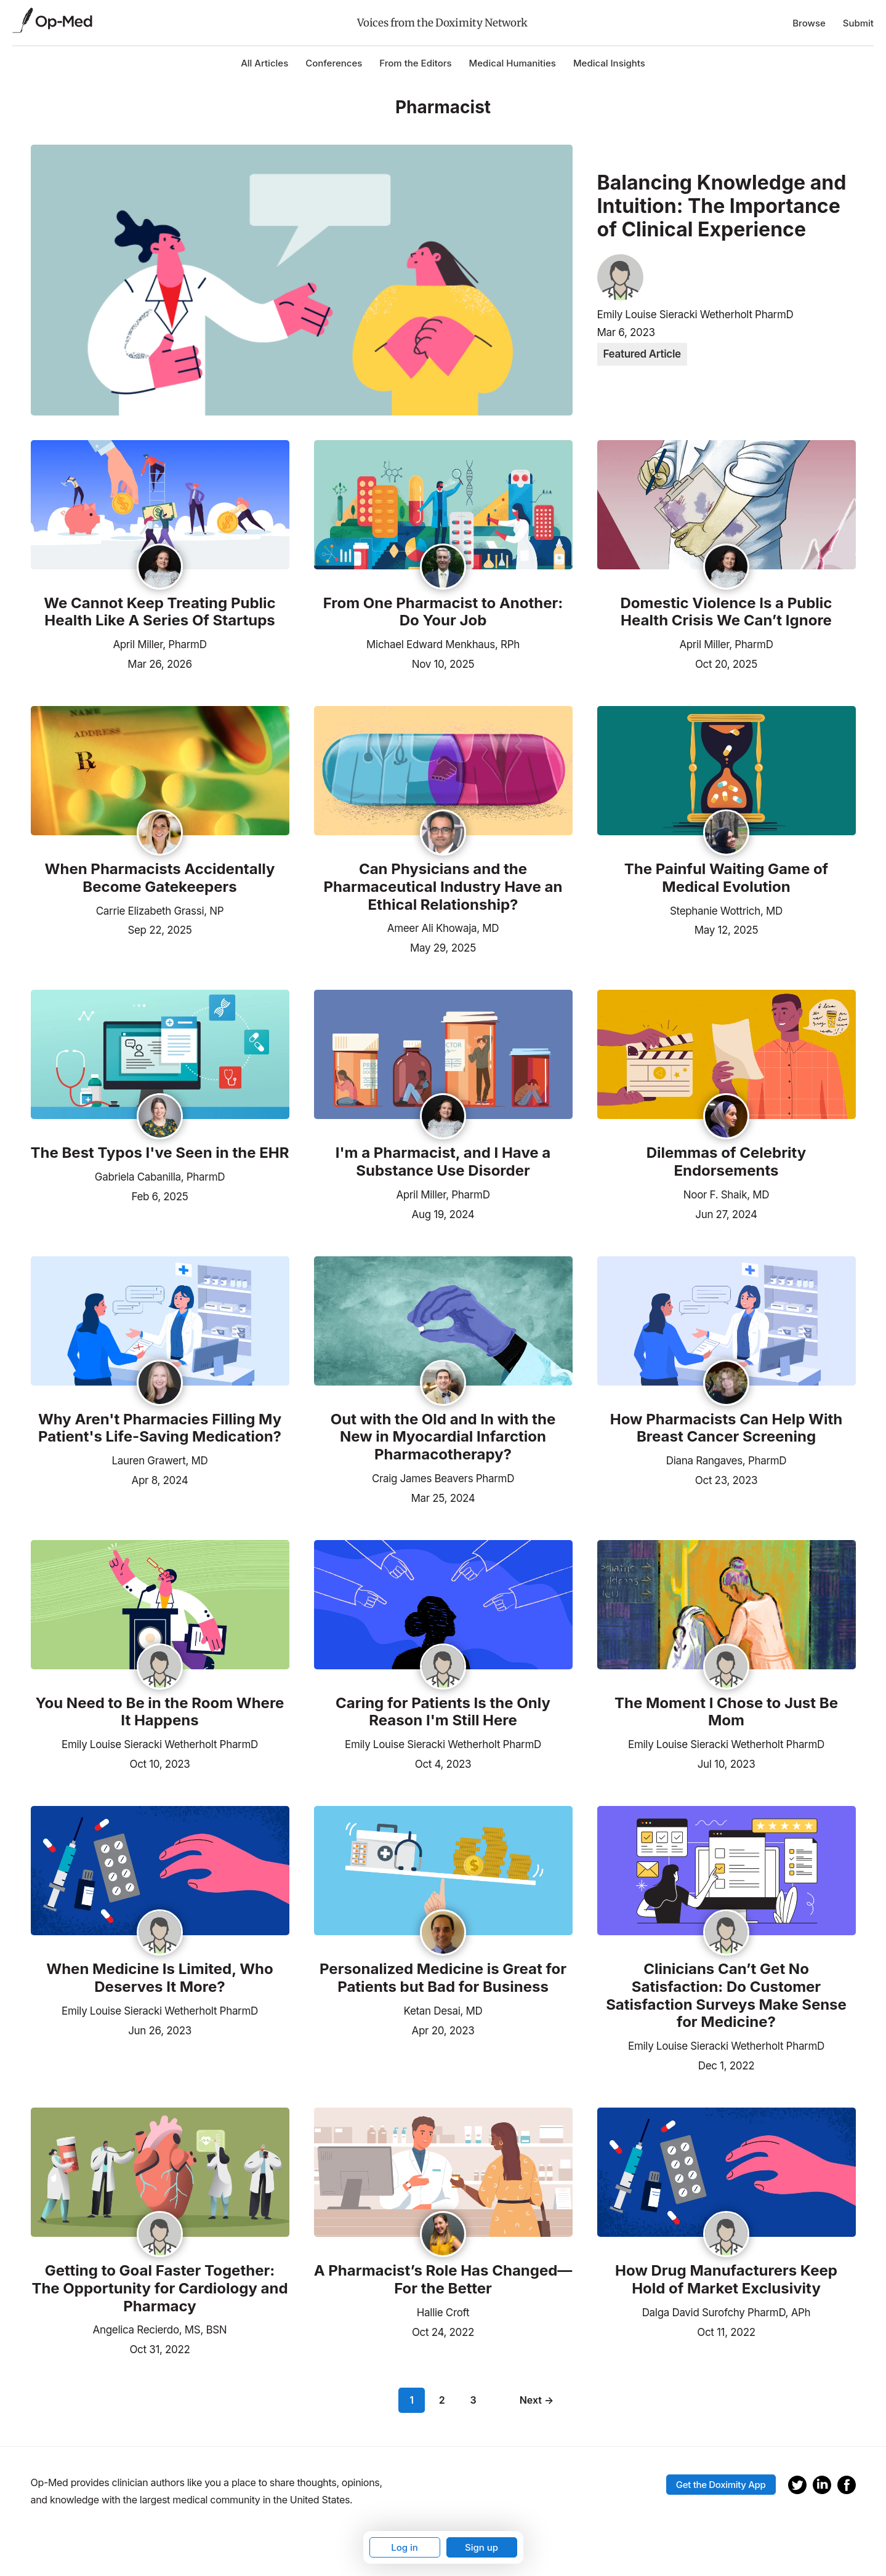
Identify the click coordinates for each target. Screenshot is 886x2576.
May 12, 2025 (727, 928)
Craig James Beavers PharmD (443, 1478)
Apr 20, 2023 (443, 2029)
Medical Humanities (512, 63)
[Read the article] (160, 505)
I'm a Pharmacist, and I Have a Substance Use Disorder (443, 1161)
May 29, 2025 (443, 946)
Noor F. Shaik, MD (726, 1195)
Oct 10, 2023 (159, 1762)
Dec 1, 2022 (726, 2064)
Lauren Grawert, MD (160, 1461)
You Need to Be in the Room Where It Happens (160, 1712)
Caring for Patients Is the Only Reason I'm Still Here (443, 1712)
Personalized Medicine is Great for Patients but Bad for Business (443, 1978)
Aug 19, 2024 (442, 1213)
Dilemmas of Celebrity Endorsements (726, 1161)
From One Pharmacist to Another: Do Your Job (443, 612)
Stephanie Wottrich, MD (726, 911)
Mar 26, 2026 (159, 663)
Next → (537, 2400)
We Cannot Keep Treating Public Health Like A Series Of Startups (159, 612)
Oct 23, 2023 (726, 1479)
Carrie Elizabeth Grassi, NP (160, 911)
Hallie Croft (443, 2312)
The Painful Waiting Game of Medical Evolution (726, 878)
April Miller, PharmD (159, 644)
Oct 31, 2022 (159, 2348)
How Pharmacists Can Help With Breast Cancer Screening (726, 1428)
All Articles (264, 63)
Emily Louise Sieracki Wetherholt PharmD (695, 314)
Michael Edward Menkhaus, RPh (443, 644)
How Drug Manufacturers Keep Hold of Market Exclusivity (726, 2279)
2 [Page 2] (442, 2400)
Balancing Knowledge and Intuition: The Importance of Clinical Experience (722, 206)
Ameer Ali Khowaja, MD (443, 928)
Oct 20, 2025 (726, 663)
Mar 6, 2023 (626, 332)
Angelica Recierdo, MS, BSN (160, 2330)
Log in (404, 2547)
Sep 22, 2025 (159, 928)
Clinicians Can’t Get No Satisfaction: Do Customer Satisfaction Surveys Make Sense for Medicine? (726, 1995)
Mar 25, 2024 (443, 1497)
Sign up (481, 2547)
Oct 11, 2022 (726, 2331)
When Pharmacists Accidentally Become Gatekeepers (160, 878)
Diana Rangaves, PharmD (726, 1461)
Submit (858, 23)
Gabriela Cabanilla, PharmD (160, 1177)
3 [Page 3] (473, 2400)
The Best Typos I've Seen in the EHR (160, 1153)
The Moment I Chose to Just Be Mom (726, 1712)
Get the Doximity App (721, 2484)
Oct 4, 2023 (443, 1762)
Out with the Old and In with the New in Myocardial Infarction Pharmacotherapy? (443, 1437)
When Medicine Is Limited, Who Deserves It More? (159, 1978)
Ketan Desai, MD (443, 2011)
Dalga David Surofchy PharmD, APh (726, 2312)
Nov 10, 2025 (443, 663)
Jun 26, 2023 (159, 2029)
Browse (809, 23)
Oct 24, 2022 (443, 2331)
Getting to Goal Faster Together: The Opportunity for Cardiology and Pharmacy (159, 2288)
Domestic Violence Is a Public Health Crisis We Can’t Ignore (726, 612)
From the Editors (415, 63)
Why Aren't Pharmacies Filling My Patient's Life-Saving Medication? (159, 1428)
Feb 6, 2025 (159, 1195)
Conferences (333, 63)
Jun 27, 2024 (726, 1213)
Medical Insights (609, 63)
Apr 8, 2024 (160, 1479)
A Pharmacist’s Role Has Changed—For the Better (443, 2279)
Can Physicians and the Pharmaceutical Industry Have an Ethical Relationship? (443, 887)
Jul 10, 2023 (726, 1762)
